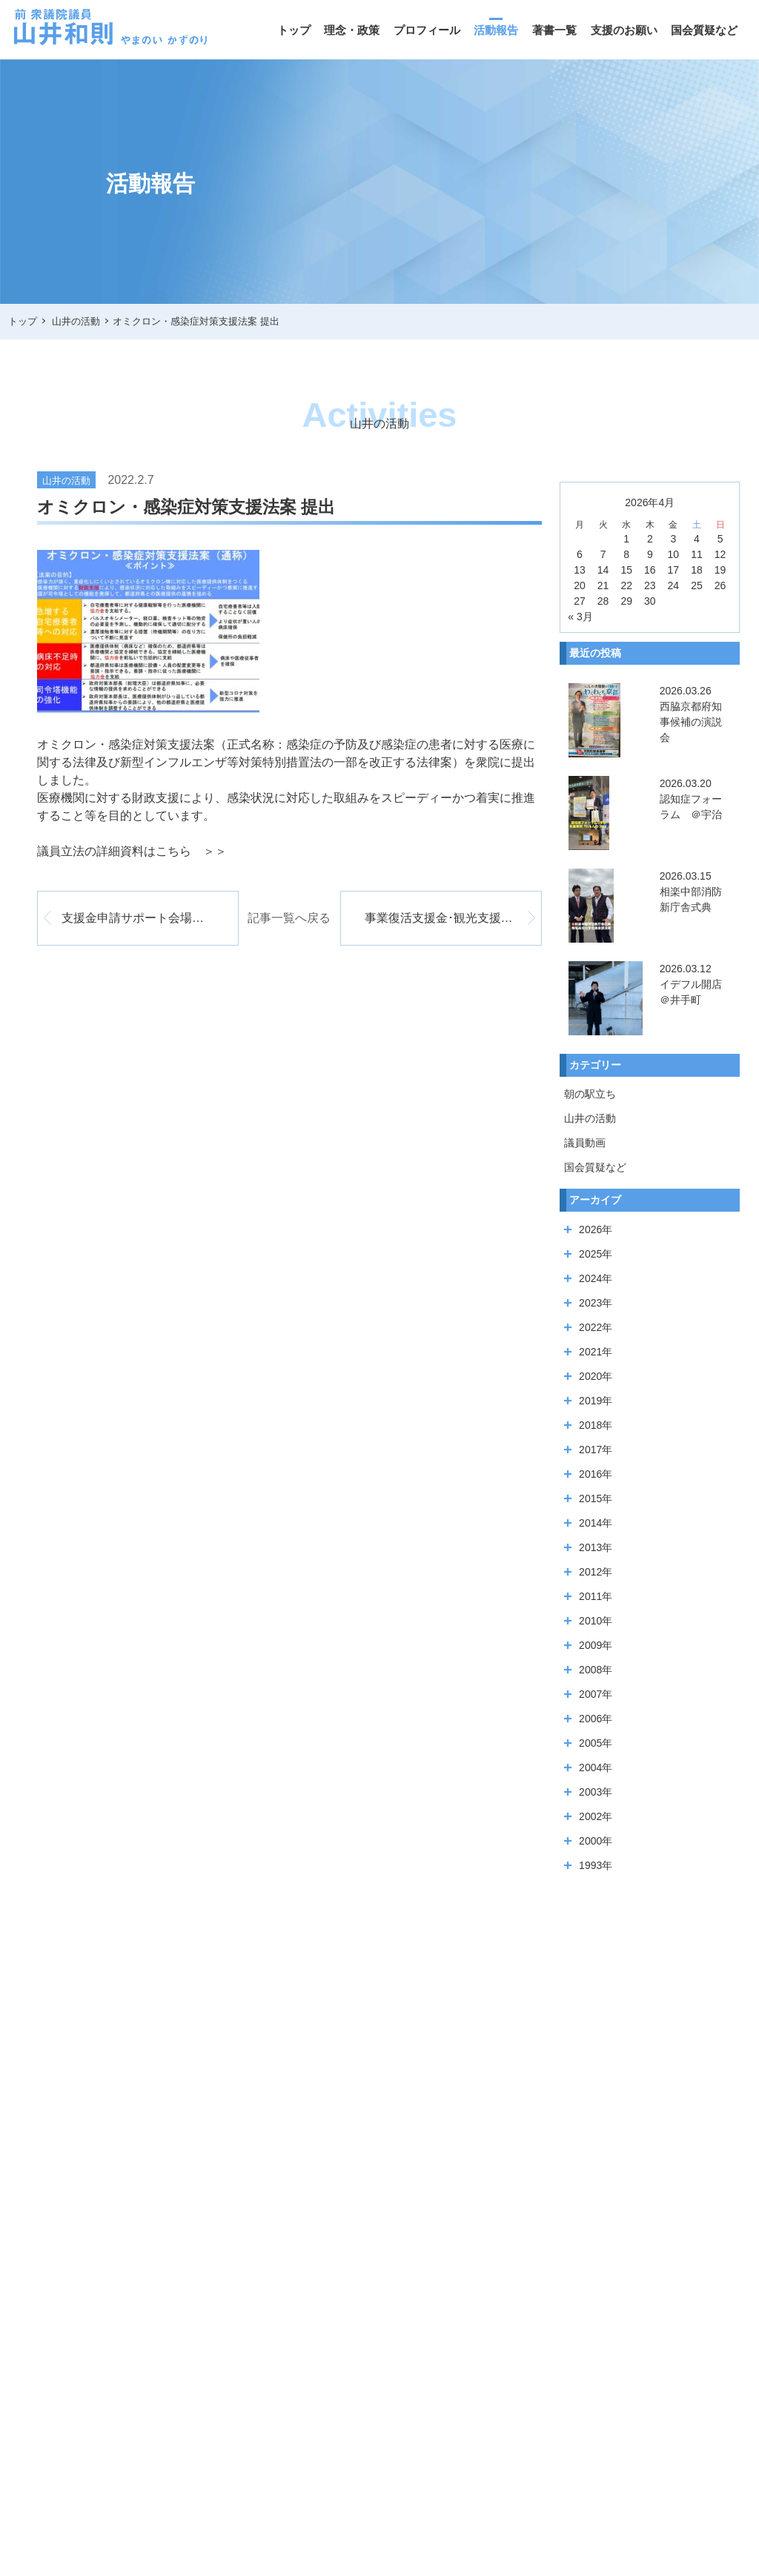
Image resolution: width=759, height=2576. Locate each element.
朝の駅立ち (590, 1094)
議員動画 (585, 1143)
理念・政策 (352, 30)
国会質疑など (704, 30)
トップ (294, 30)
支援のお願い (624, 30)
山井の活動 (590, 1118)
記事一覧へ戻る (289, 918)
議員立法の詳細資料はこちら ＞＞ (132, 851)
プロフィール (427, 30)
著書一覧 (554, 30)
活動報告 (496, 30)
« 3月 (580, 617)
